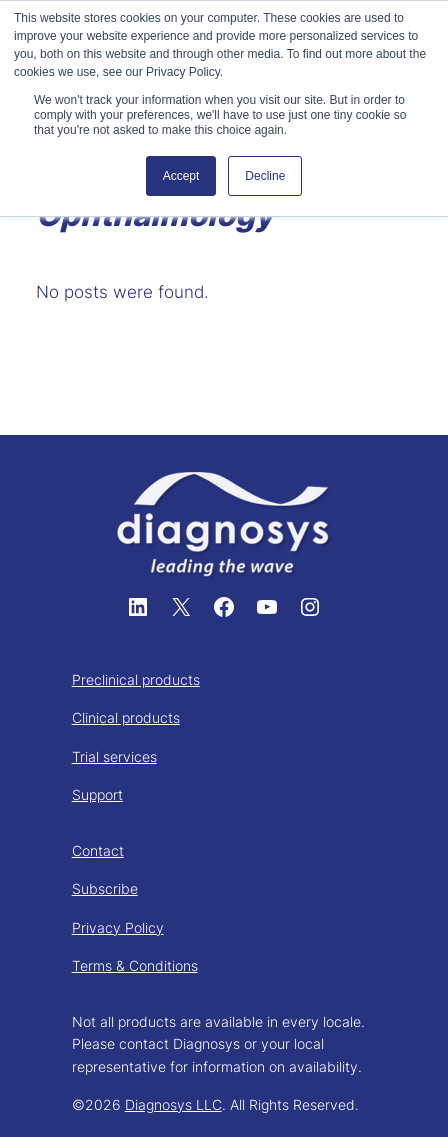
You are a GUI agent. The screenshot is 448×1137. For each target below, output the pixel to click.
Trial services (114, 756)
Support (97, 794)
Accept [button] (181, 176)
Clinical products (126, 717)
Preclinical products (136, 679)
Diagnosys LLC (173, 1104)
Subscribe (105, 888)
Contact (98, 850)
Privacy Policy (118, 927)
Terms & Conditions (135, 965)
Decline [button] (265, 176)
